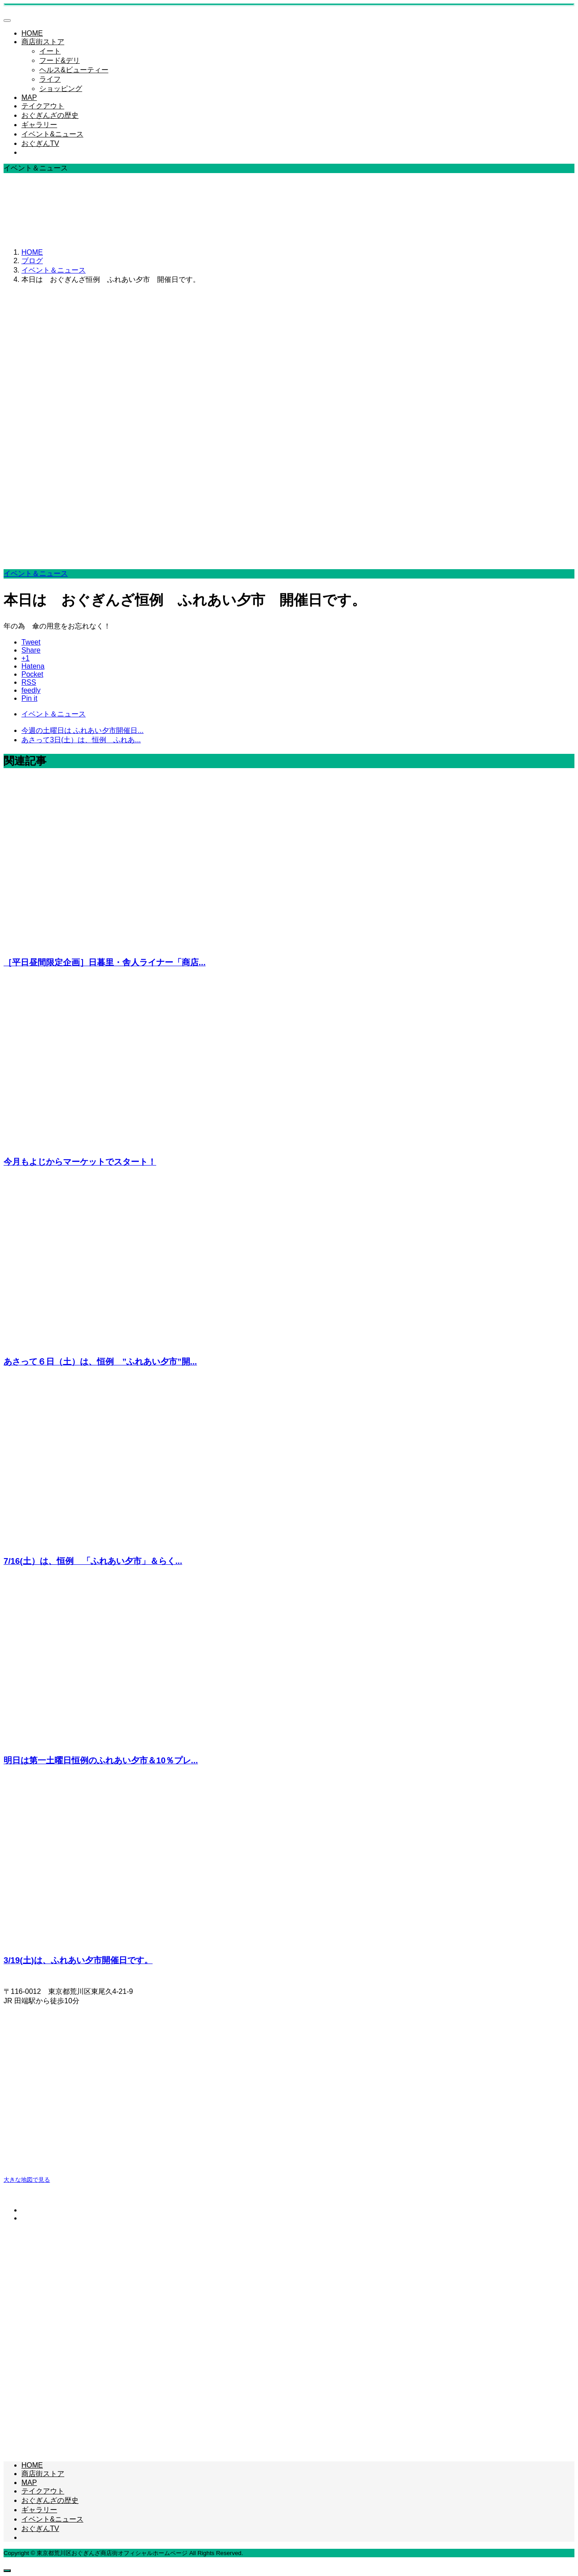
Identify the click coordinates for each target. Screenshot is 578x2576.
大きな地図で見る (27, 2179)
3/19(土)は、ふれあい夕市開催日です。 (78, 1960)
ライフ (50, 79)
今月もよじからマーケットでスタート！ (80, 1161)
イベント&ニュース (52, 134)
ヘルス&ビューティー (73, 70)
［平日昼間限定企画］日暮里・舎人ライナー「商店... (105, 962)
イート (50, 51)
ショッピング (60, 88)
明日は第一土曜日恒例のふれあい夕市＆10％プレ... (101, 1760)
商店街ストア (42, 41)
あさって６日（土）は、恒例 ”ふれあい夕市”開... (100, 1361)
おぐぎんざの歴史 (50, 115)
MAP (29, 97)
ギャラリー (39, 124)
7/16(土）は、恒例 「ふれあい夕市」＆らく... (93, 1561)
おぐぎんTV (40, 143)
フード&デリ (59, 60)
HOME (32, 33)
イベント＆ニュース (36, 573)
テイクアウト (42, 106)
